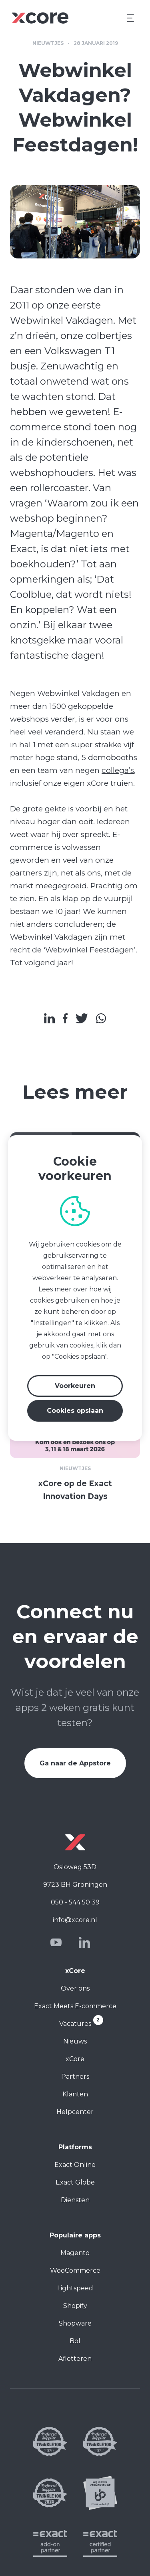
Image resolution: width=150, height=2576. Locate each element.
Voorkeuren (75, 1386)
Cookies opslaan (75, 1410)
